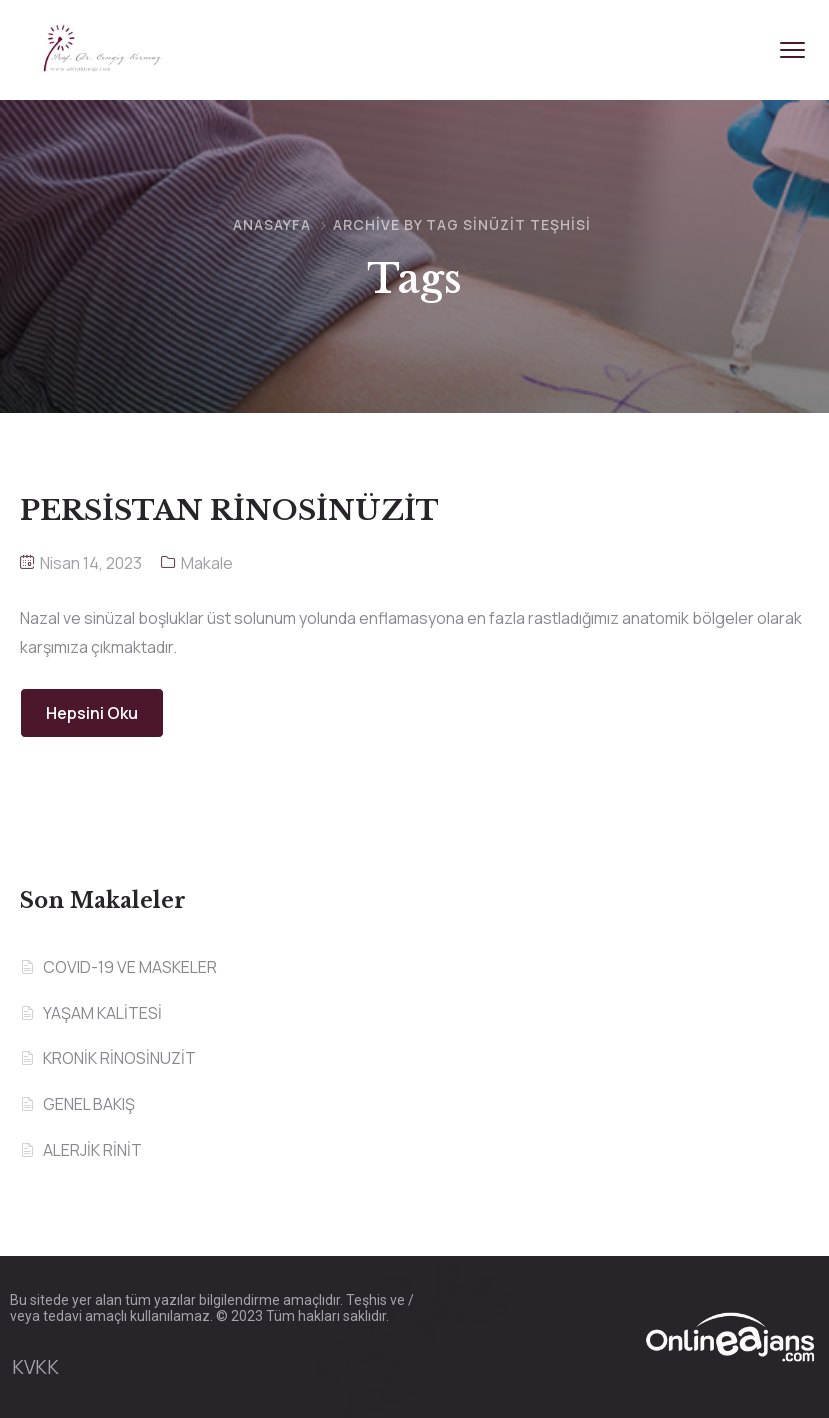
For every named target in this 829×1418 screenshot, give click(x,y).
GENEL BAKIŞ (89, 1104)
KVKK (35, 1367)
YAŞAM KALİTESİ (102, 1013)
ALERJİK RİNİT (92, 1150)
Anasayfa (272, 224)
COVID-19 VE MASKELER (130, 967)
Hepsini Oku (92, 713)
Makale (207, 563)
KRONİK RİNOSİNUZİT (119, 1058)
